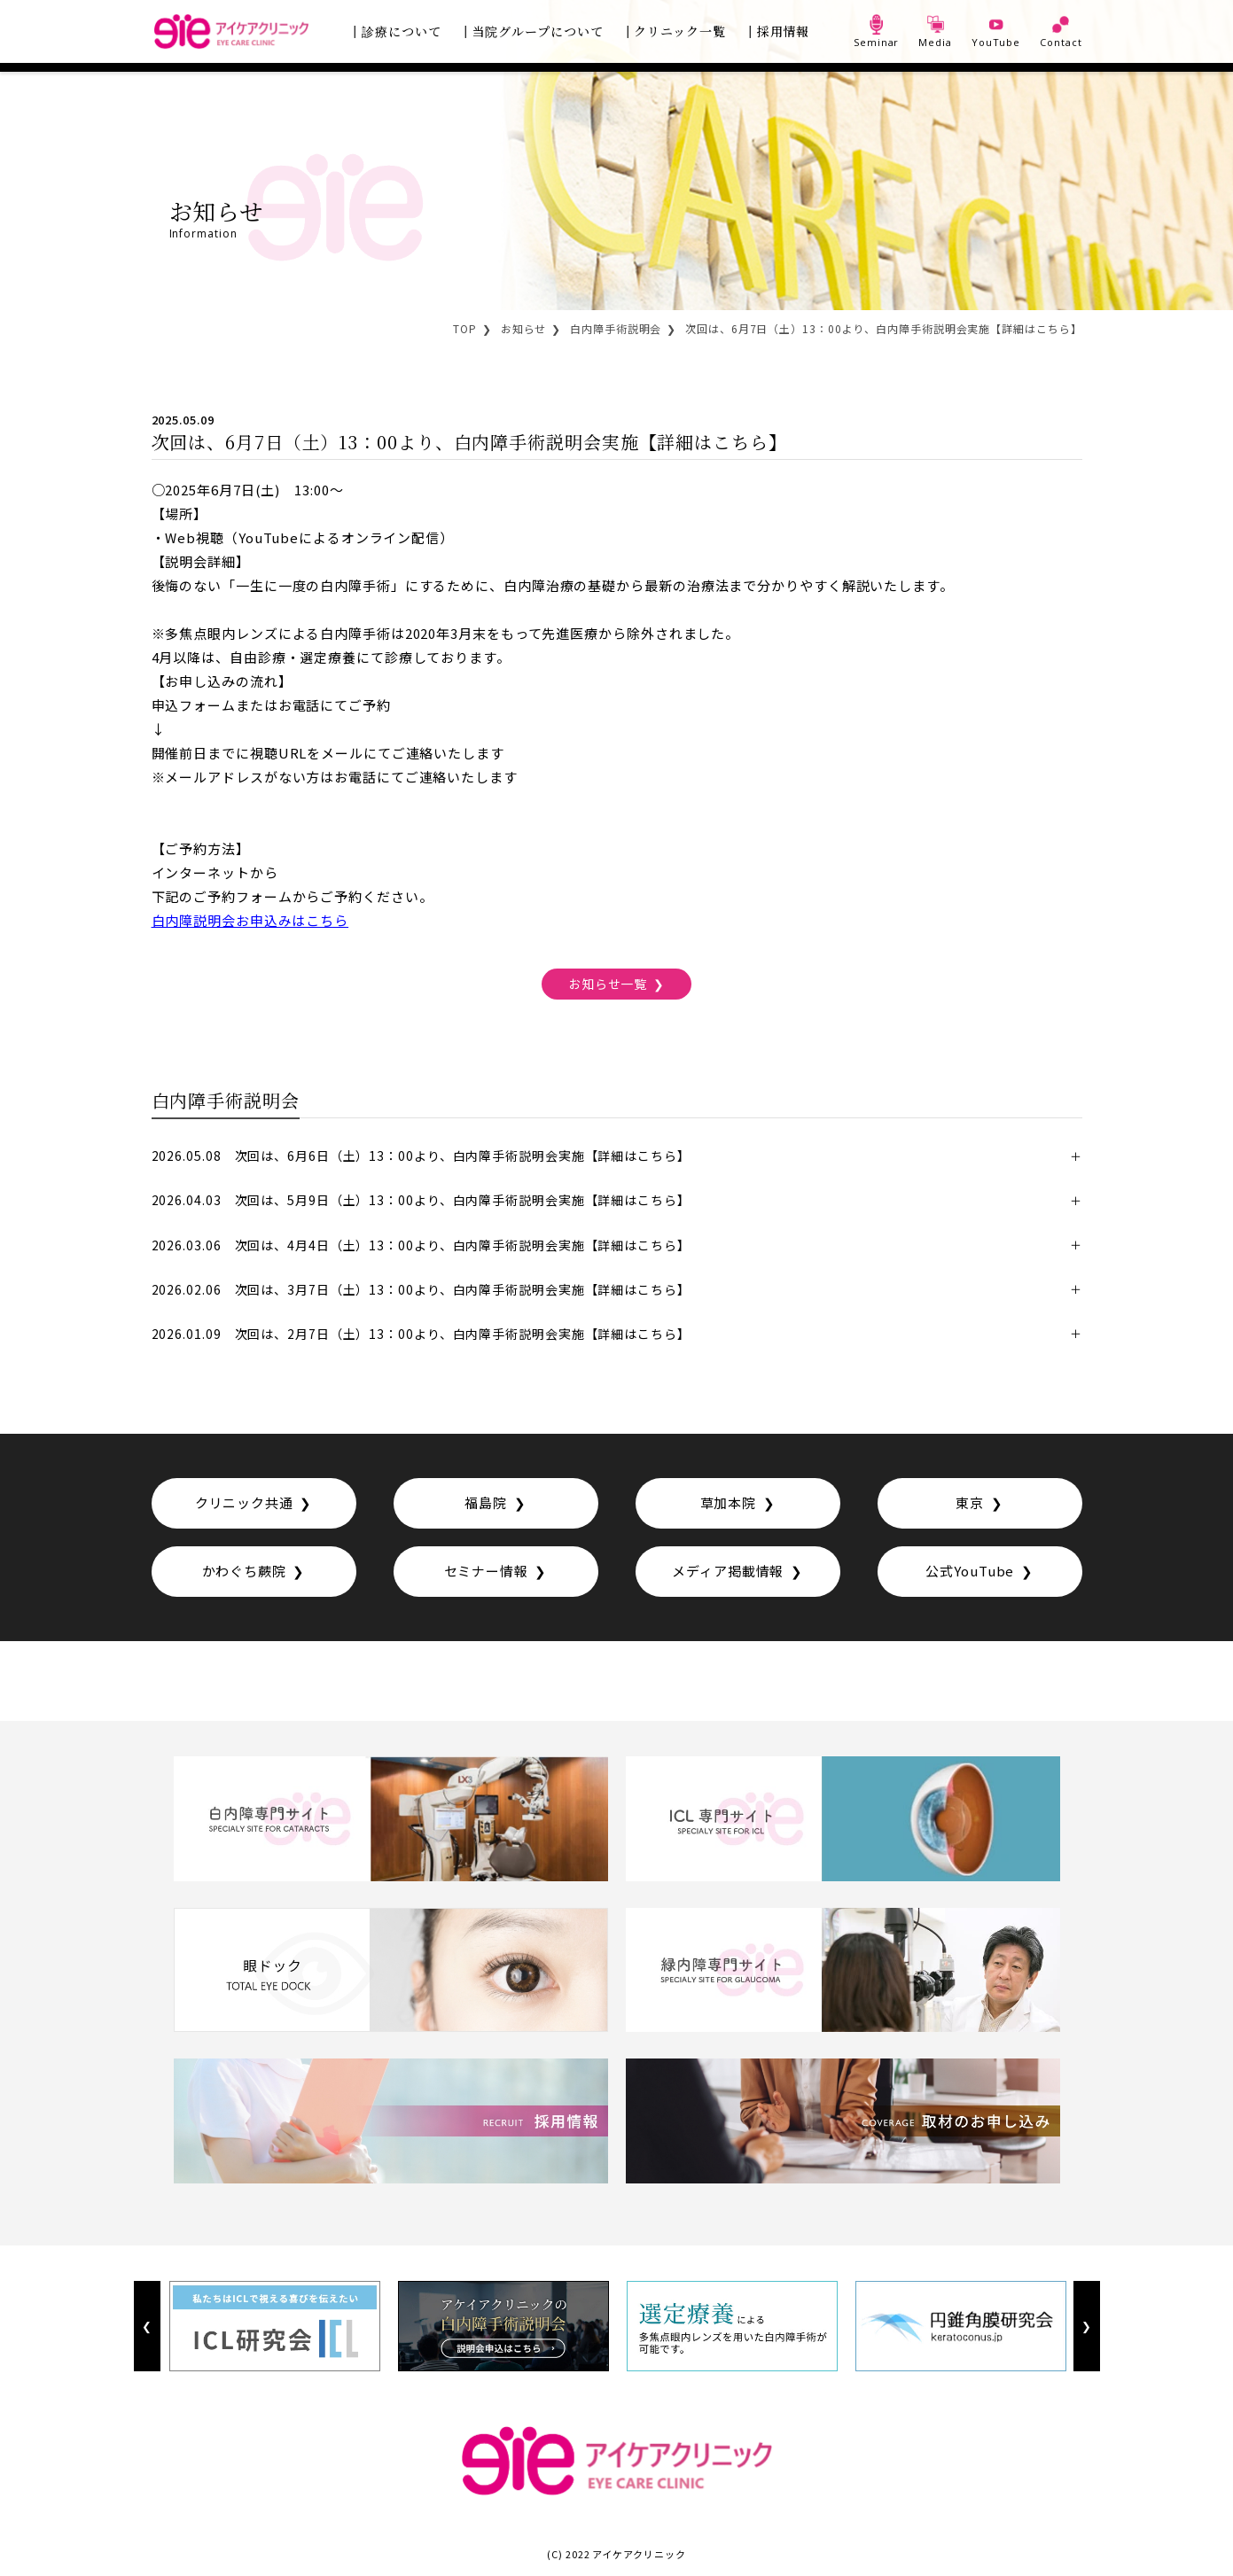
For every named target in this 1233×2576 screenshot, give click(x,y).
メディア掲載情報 (728, 1570)
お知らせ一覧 (607, 983)
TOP (465, 328)
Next (1086, 2325)
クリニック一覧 (679, 31)
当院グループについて (538, 31)
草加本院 (727, 1502)
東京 (970, 1502)
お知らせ (524, 328)
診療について (401, 31)
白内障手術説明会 (615, 328)
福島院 (485, 1502)
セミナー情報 (486, 1570)
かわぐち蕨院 (244, 1570)
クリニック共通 (244, 1502)
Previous (147, 2325)
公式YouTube (969, 1570)
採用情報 (783, 31)
